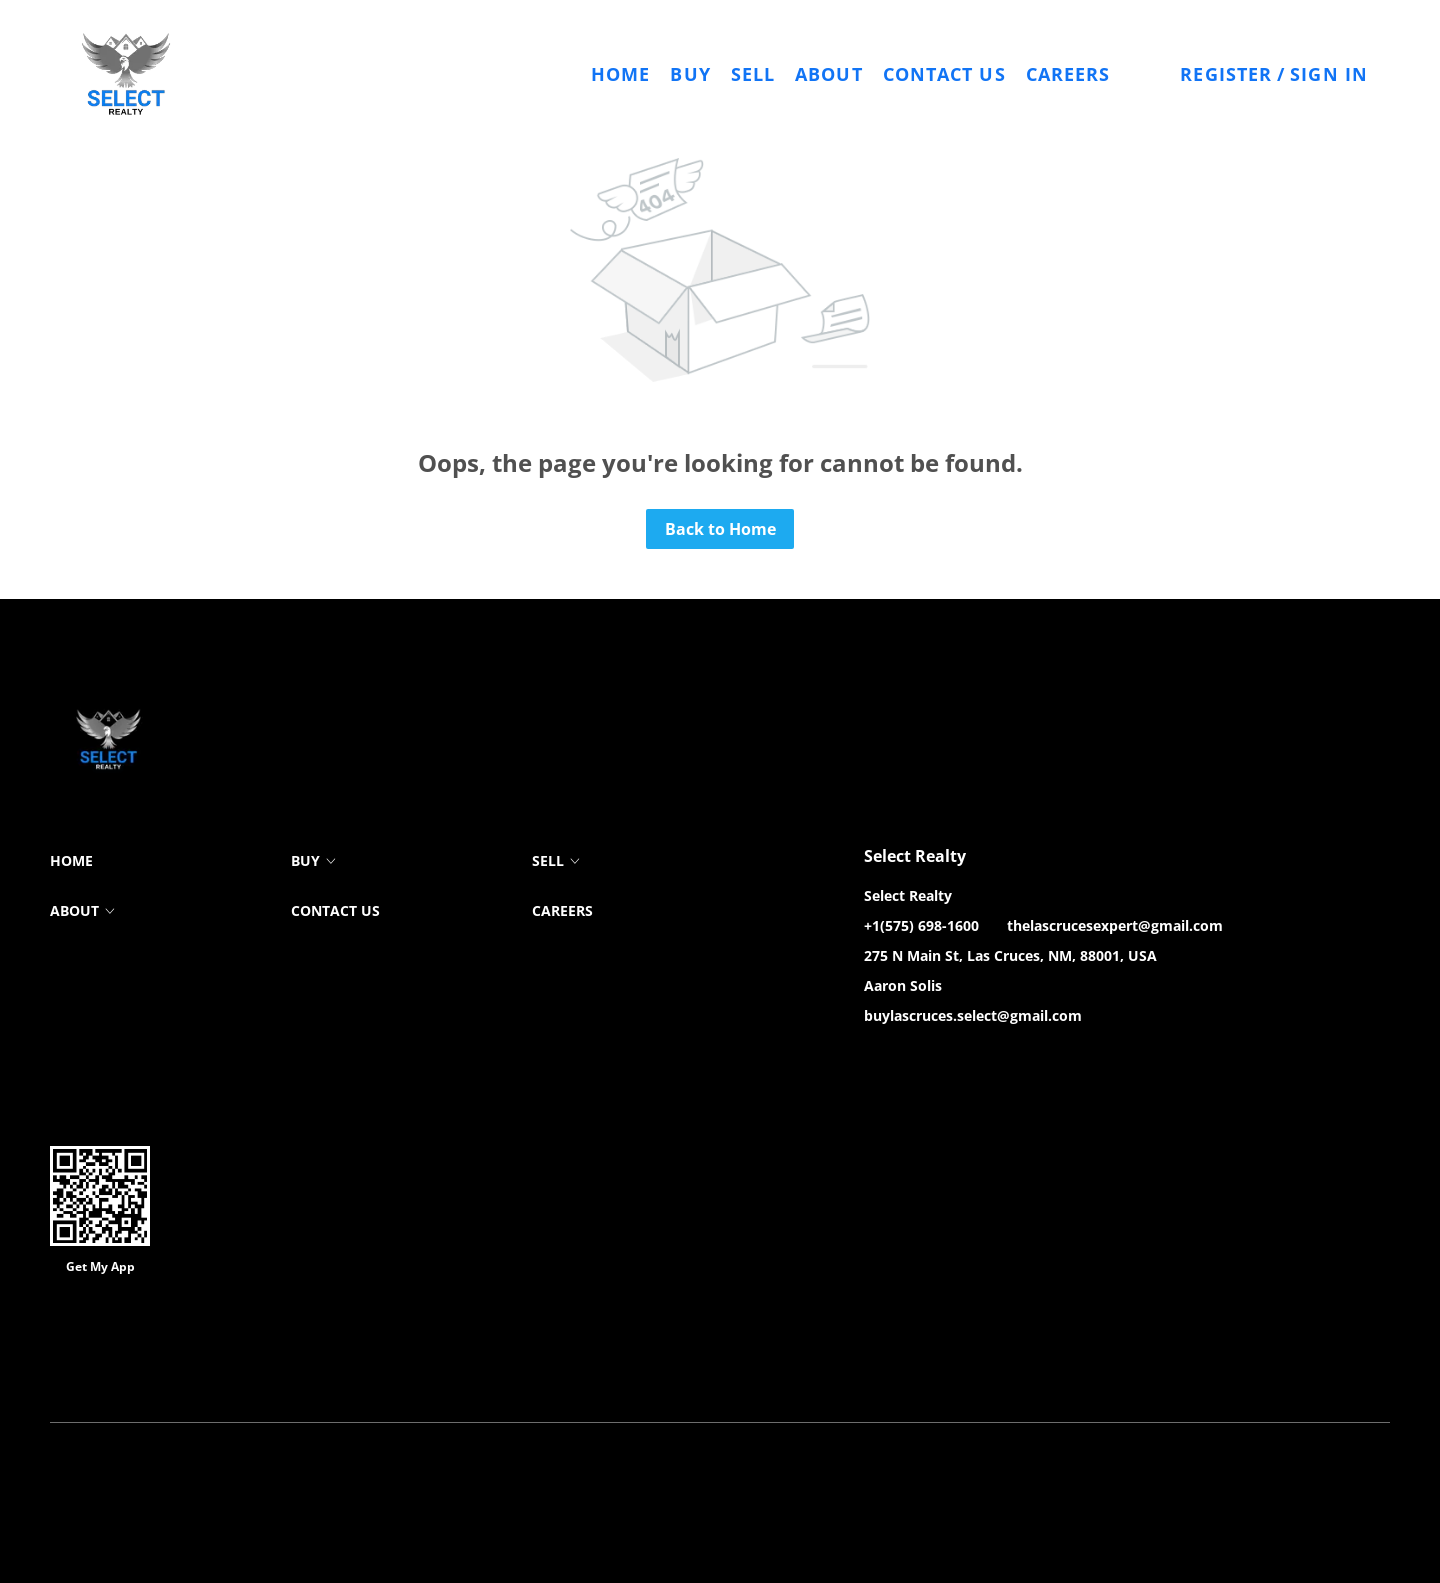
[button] (126, 74)
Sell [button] (753, 74)
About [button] (829, 74)
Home (620, 74)
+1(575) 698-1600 (921, 925)
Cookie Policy (298, 1371)
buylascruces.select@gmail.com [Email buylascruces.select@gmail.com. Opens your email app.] (973, 1015)
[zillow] (919, 1061)
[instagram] (959, 1061)
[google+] (999, 1061)
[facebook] (879, 1061)
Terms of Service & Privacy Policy (148, 1371)
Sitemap (618, 1371)
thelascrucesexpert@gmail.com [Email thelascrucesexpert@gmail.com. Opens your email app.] (1115, 925)
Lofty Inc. (150, 1341)
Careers (1068, 74)
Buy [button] (690, 74)
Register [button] (1226, 74)
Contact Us (944, 74)
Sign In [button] (1329, 74)
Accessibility (693, 1371)
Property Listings (529, 1371)
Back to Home (720, 529)
